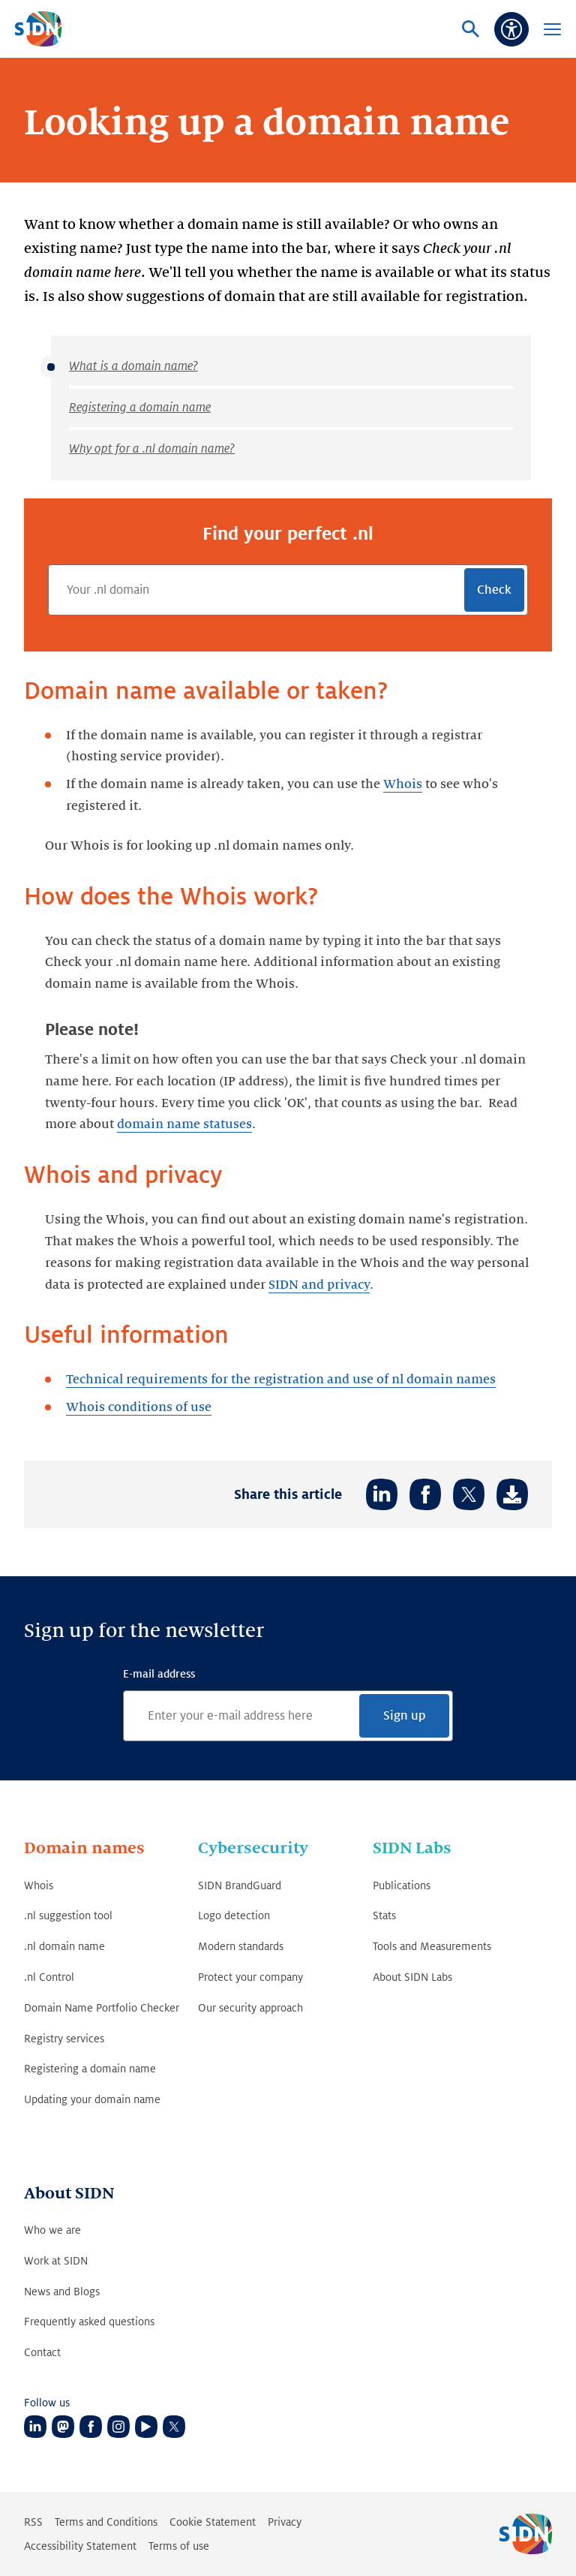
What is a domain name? (133, 366)
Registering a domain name (140, 407)
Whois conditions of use (139, 1407)
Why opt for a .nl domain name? (152, 449)
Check (494, 590)
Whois (402, 784)
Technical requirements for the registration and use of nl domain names (281, 1379)
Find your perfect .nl (288, 533)
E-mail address (159, 1674)
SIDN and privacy (319, 1285)
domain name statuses (184, 1124)
